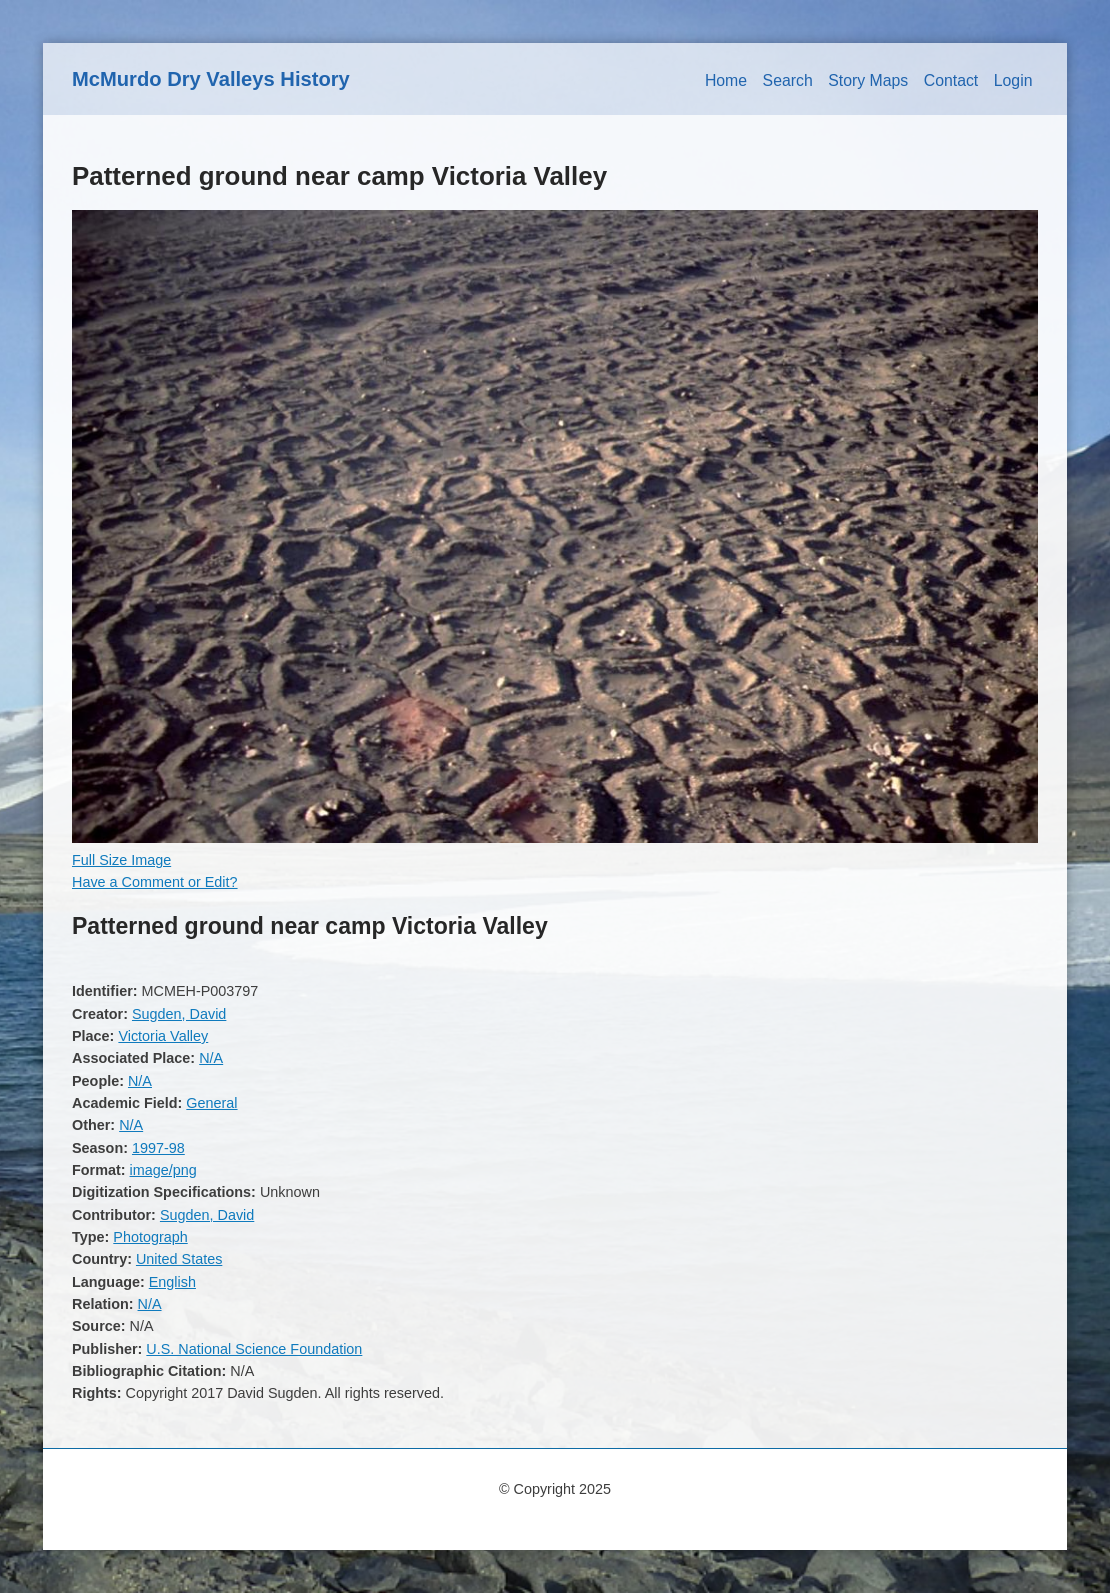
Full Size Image (121, 860)
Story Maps (868, 80)
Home (726, 80)
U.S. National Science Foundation (254, 1349)
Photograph (150, 1237)
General (211, 1103)
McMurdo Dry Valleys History (211, 79)
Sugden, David (179, 1014)
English (172, 1282)
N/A (211, 1058)
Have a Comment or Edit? (155, 882)
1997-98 (158, 1148)
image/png (163, 1170)
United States (179, 1259)
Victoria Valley (163, 1036)
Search (788, 80)
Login (1013, 80)
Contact (951, 80)
